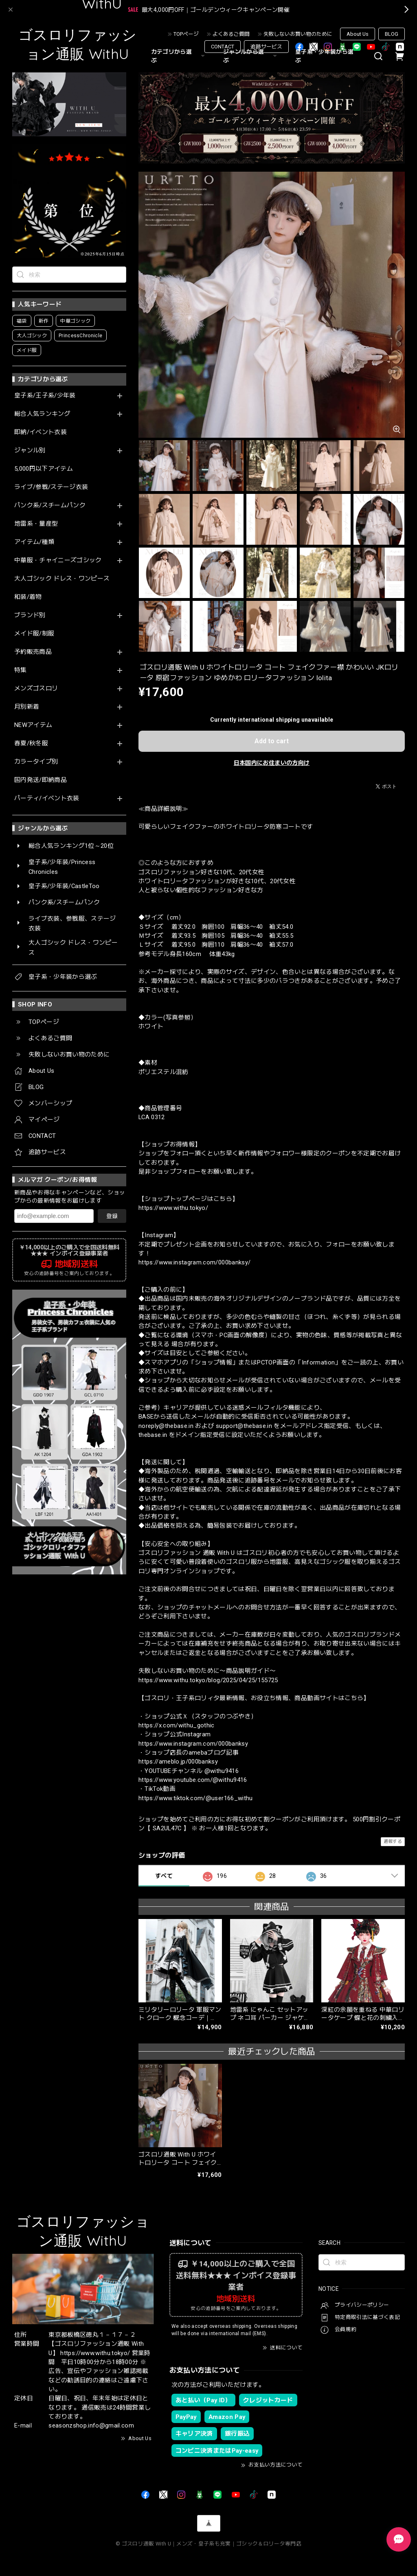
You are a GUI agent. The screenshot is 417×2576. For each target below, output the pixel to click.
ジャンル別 (30, 450)
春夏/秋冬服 (31, 743)
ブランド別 (30, 615)
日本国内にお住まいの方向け (271, 763)
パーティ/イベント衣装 (46, 798)
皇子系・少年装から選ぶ (324, 55)
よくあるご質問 (231, 34)
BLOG (391, 34)
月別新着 (26, 706)
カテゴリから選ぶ (179, 55)
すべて (164, 1876)
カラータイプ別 (36, 761)
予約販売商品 (33, 651)
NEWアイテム (33, 725)
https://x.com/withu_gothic (176, 1725)
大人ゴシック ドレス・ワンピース (62, 578)
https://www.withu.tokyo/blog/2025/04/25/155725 (208, 1680)
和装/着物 (28, 597)
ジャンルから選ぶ (251, 55)
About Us (358, 34)
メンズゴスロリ (36, 688)
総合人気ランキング (42, 413)
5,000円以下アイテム (43, 468)
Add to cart (272, 741)
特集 (20, 670)
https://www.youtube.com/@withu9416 (192, 1780)
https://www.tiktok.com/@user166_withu (195, 1798)
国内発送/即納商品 (40, 780)
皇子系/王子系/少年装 (45, 395)
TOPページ (186, 34)
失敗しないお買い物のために (297, 34)
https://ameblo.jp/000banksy (178, 1761)
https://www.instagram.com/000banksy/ (194, 1262)
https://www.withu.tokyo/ (173, 1208)
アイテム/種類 (34, 542)
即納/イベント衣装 (40, 432)
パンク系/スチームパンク (50, 505)
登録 (112, 1216)
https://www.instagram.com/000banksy (193, 1743)
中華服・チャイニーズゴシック (58, 560)
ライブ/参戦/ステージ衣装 (51, 487)
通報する (393, 1841)
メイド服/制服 (34, 633)
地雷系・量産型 (36, 523)
